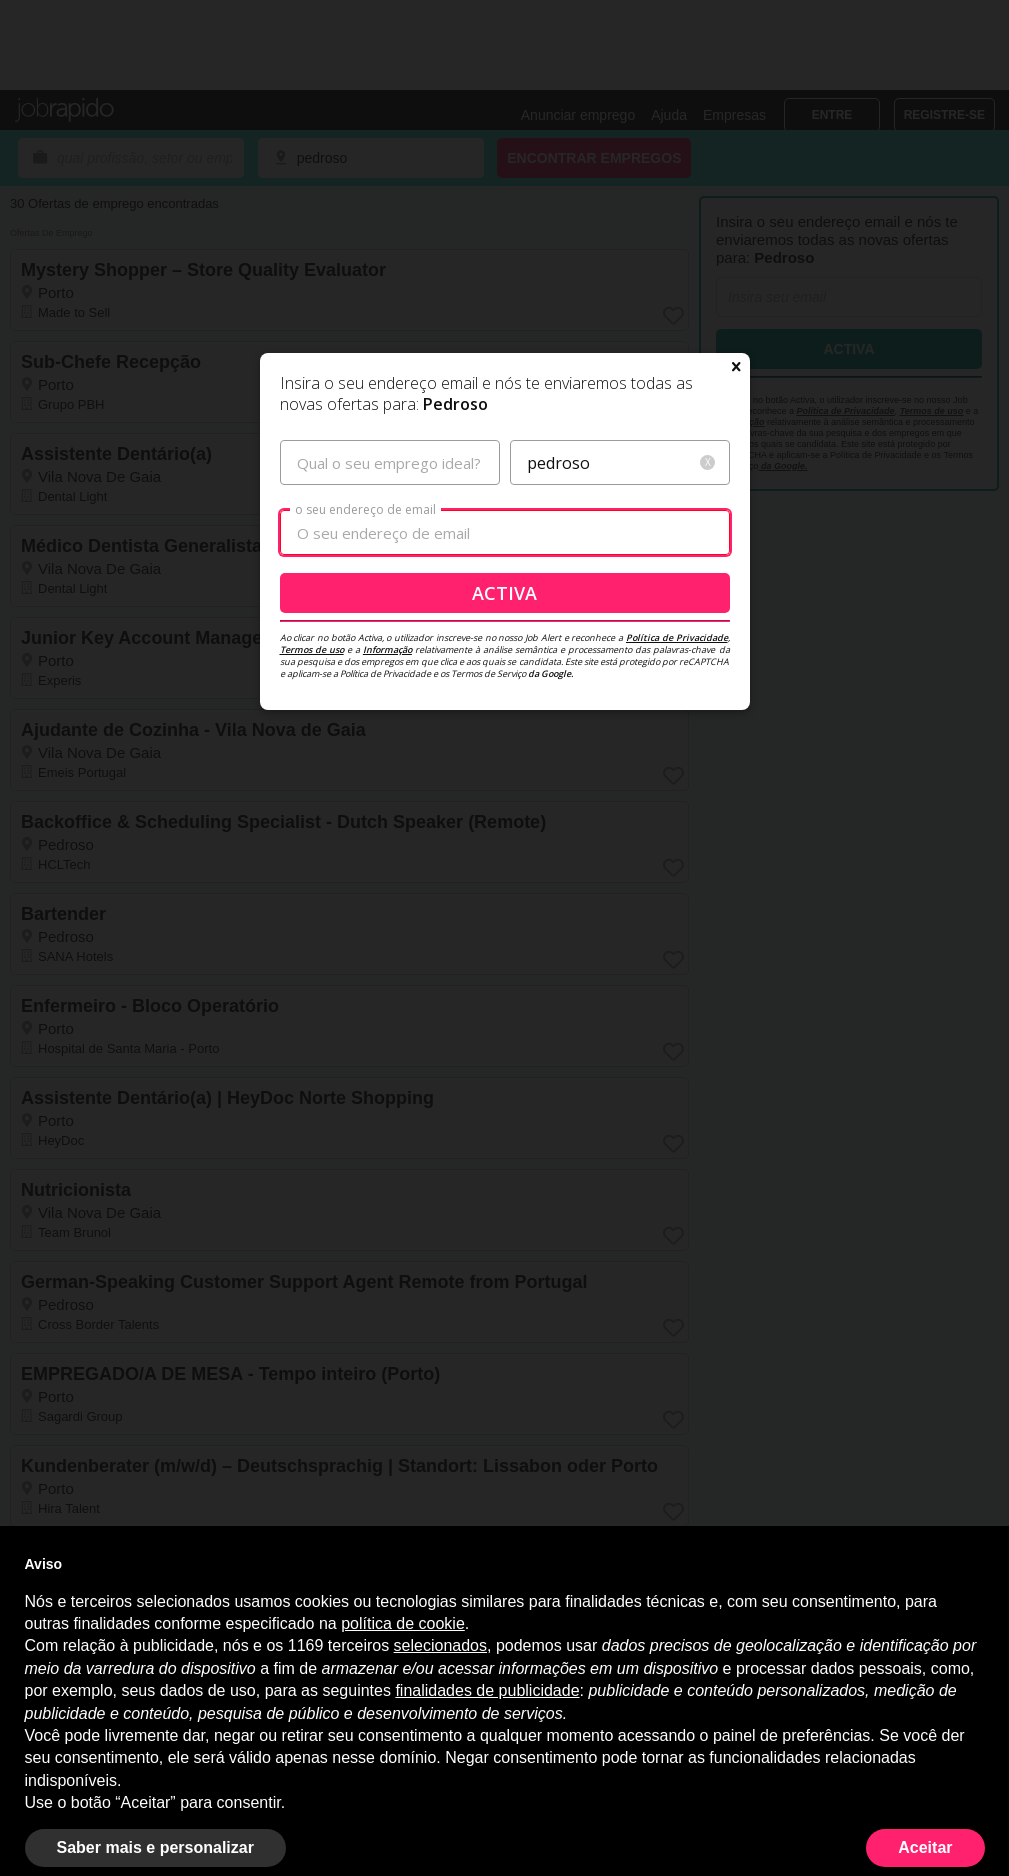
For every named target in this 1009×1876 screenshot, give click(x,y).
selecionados (440, 1645)
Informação (387, 649)
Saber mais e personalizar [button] (155, 1847)
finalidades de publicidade (487, 1690)
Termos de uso (312, 649)
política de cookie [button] (403, 1623)
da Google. (549, 673)
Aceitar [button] (925, 1847)
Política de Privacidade (677, 637)
